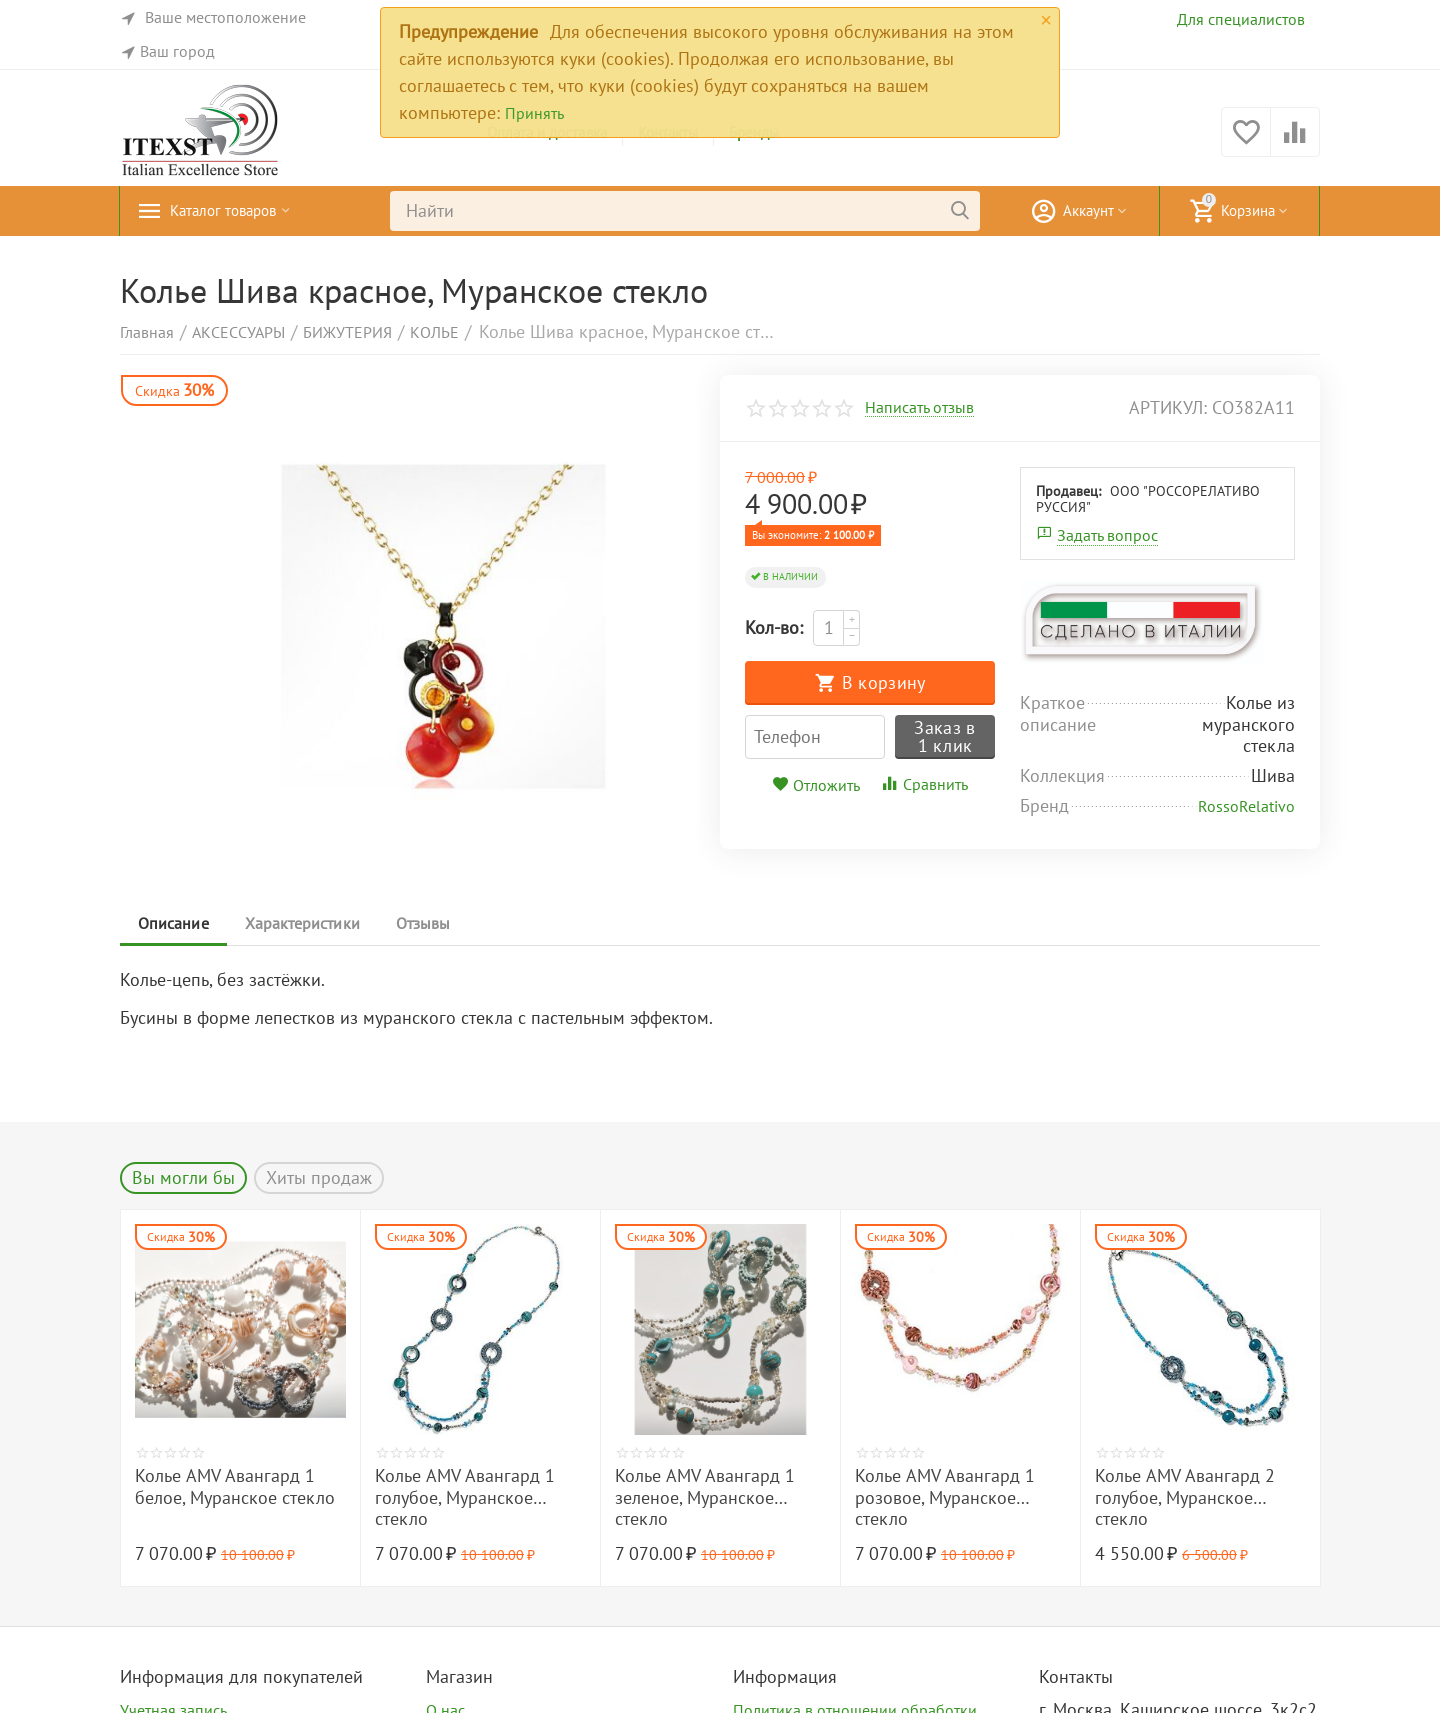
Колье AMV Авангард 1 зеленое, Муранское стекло (705, 1497)
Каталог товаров (235, 211)
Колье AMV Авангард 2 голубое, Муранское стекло (1185, 1497)
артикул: (1168, 407)
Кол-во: (774, 627)
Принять (534, 113)
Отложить (816, 785)
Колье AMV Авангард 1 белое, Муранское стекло (235, 1487)
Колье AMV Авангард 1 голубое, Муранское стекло (465, 1497)
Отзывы (431, 923)
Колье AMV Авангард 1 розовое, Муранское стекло (945, 1497)
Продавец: (1068, 491)
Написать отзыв (919, 408)
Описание (175, 923)
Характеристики (307, 923)
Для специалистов (1241, 19)
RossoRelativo (1246, 806)
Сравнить (924, 784)
